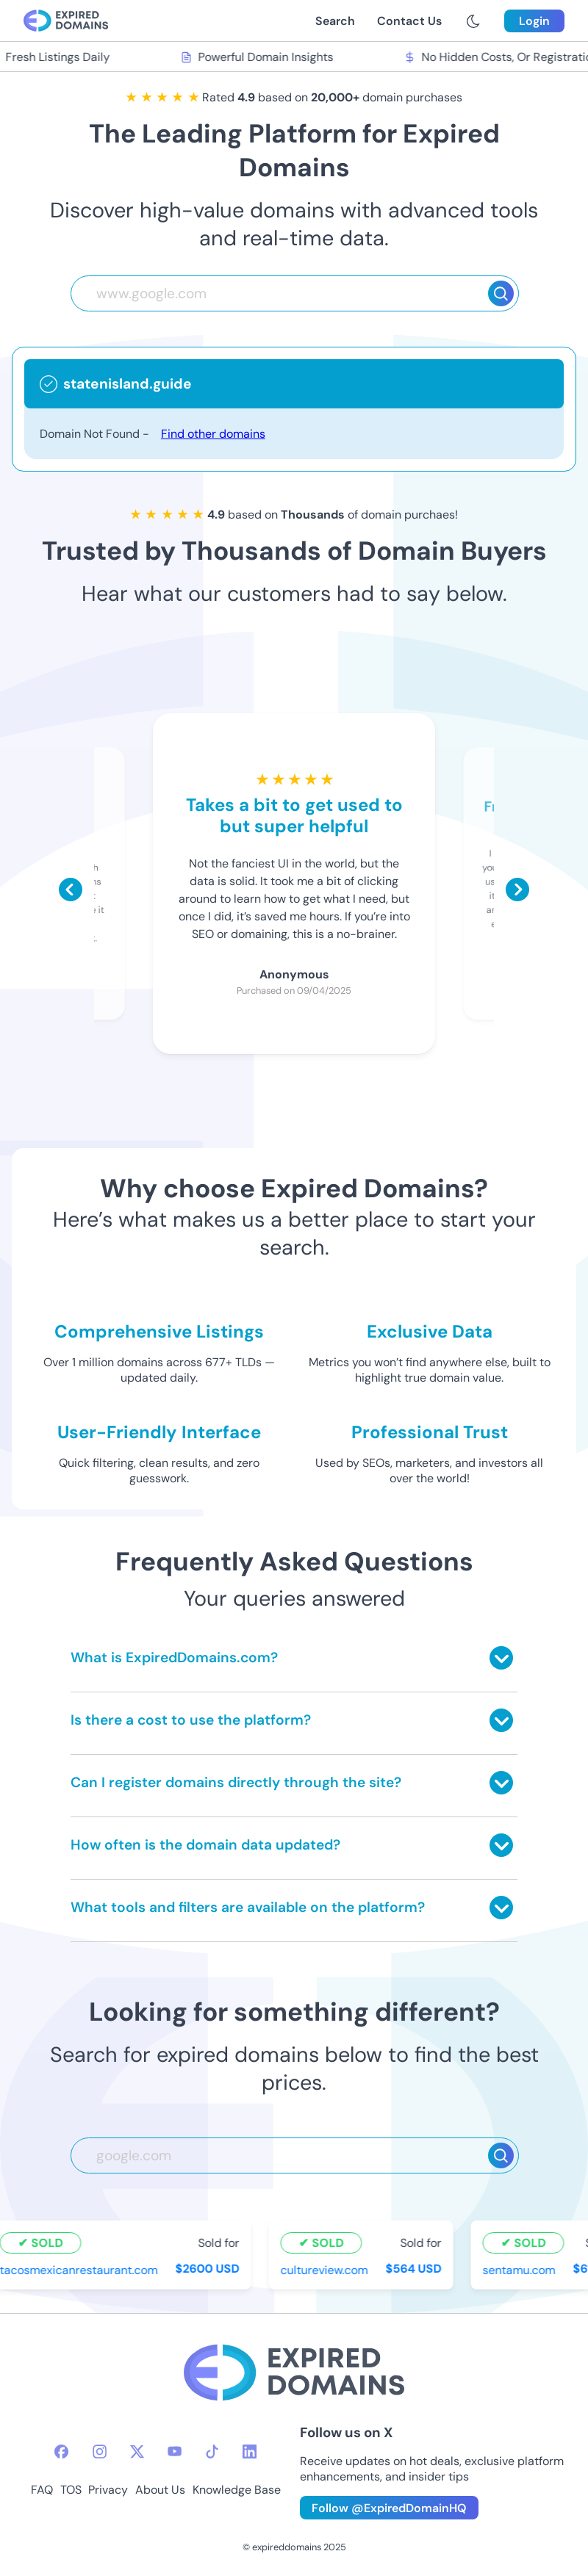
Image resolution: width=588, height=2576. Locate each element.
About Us (160, 2489)
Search (335, 21)
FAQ (42, 2489)
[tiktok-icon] (212, 2451)
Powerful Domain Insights (258, 57)
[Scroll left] (70, 889)
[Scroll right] (517, 889)
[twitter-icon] (137, 2451)
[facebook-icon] (61, 2451)
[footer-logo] (294, 2374)
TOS (71, 2489)
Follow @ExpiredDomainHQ (389, 2508)
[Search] (501, 293)
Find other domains (213, 433)
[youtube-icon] (175, 2451)
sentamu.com (520, 2270)
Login (534, 21)
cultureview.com (326, 2270)
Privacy (108, 2489)
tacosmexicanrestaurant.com (80, 2270)
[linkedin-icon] (250, 2451)
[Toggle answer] (501, 1658)
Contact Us (409, 21)
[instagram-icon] (100, 2451)
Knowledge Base (237, 2489)
